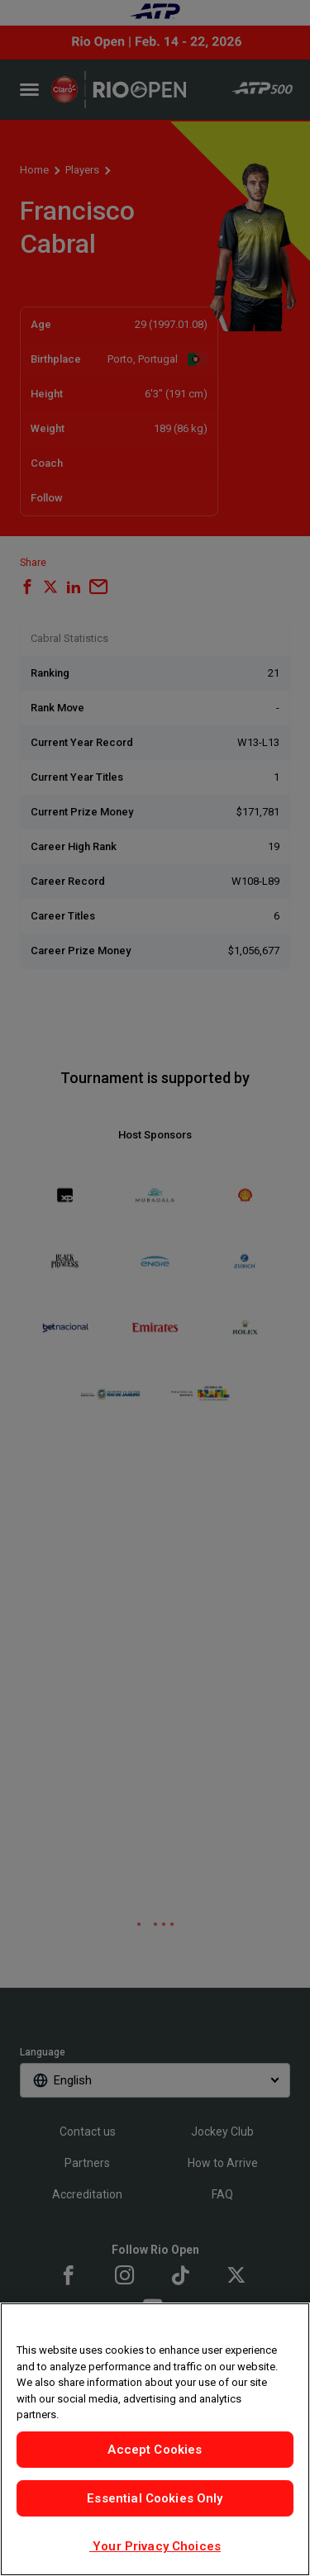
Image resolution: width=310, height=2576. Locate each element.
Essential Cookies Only (154, 2498)
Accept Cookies (154, 2449)
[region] (155, 2439)
